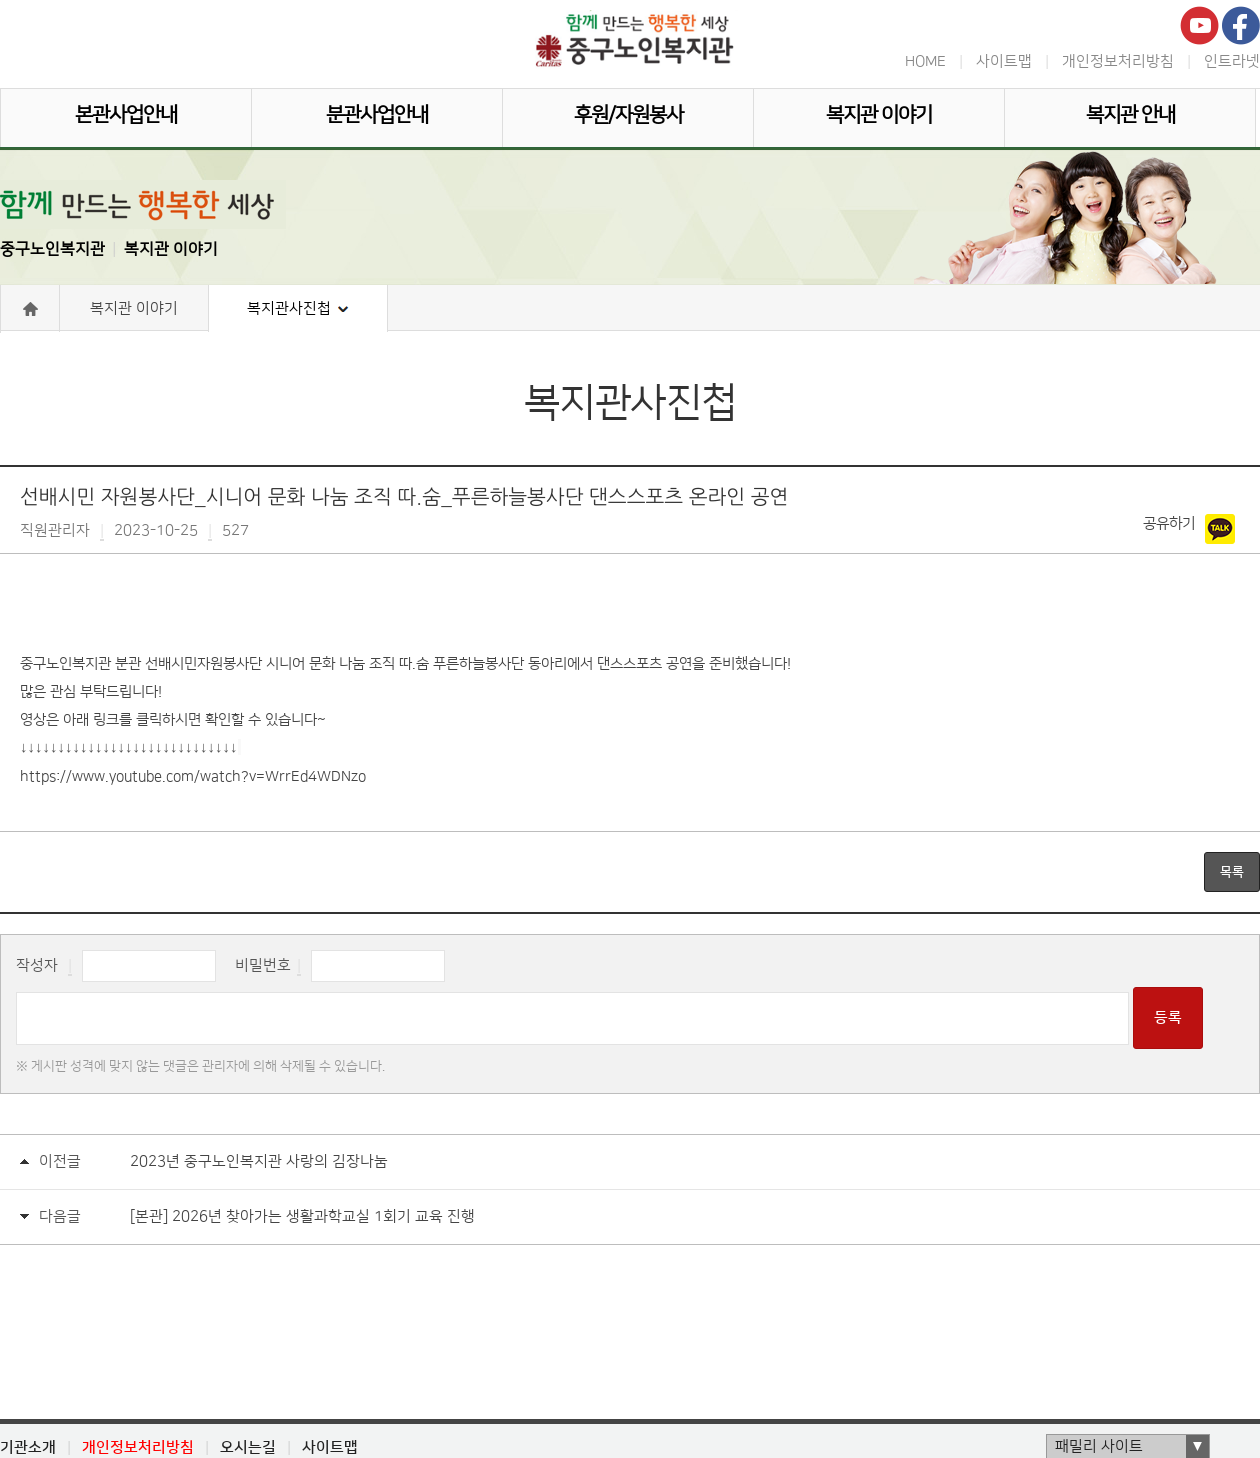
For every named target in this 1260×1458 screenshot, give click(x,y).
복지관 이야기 (879, 115)
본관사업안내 (126, 115)
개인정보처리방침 (1118, 61)
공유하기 (1169, 523)
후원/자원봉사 (628, 115)
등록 (1168, 1017)
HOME (925, 61)
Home (30, 309)
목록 (1232, 872)
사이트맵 (1004, 61)
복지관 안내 (1130, 115)
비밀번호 (263, 965)
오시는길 (248, 1447)
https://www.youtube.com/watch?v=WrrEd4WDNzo (193, 777)
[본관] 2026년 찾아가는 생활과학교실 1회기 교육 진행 (302, 1216)
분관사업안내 (377, 115)
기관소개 (28, 1447)
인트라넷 (1232, 61)
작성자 (37, 965)
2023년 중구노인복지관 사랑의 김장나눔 (259, 1161)
